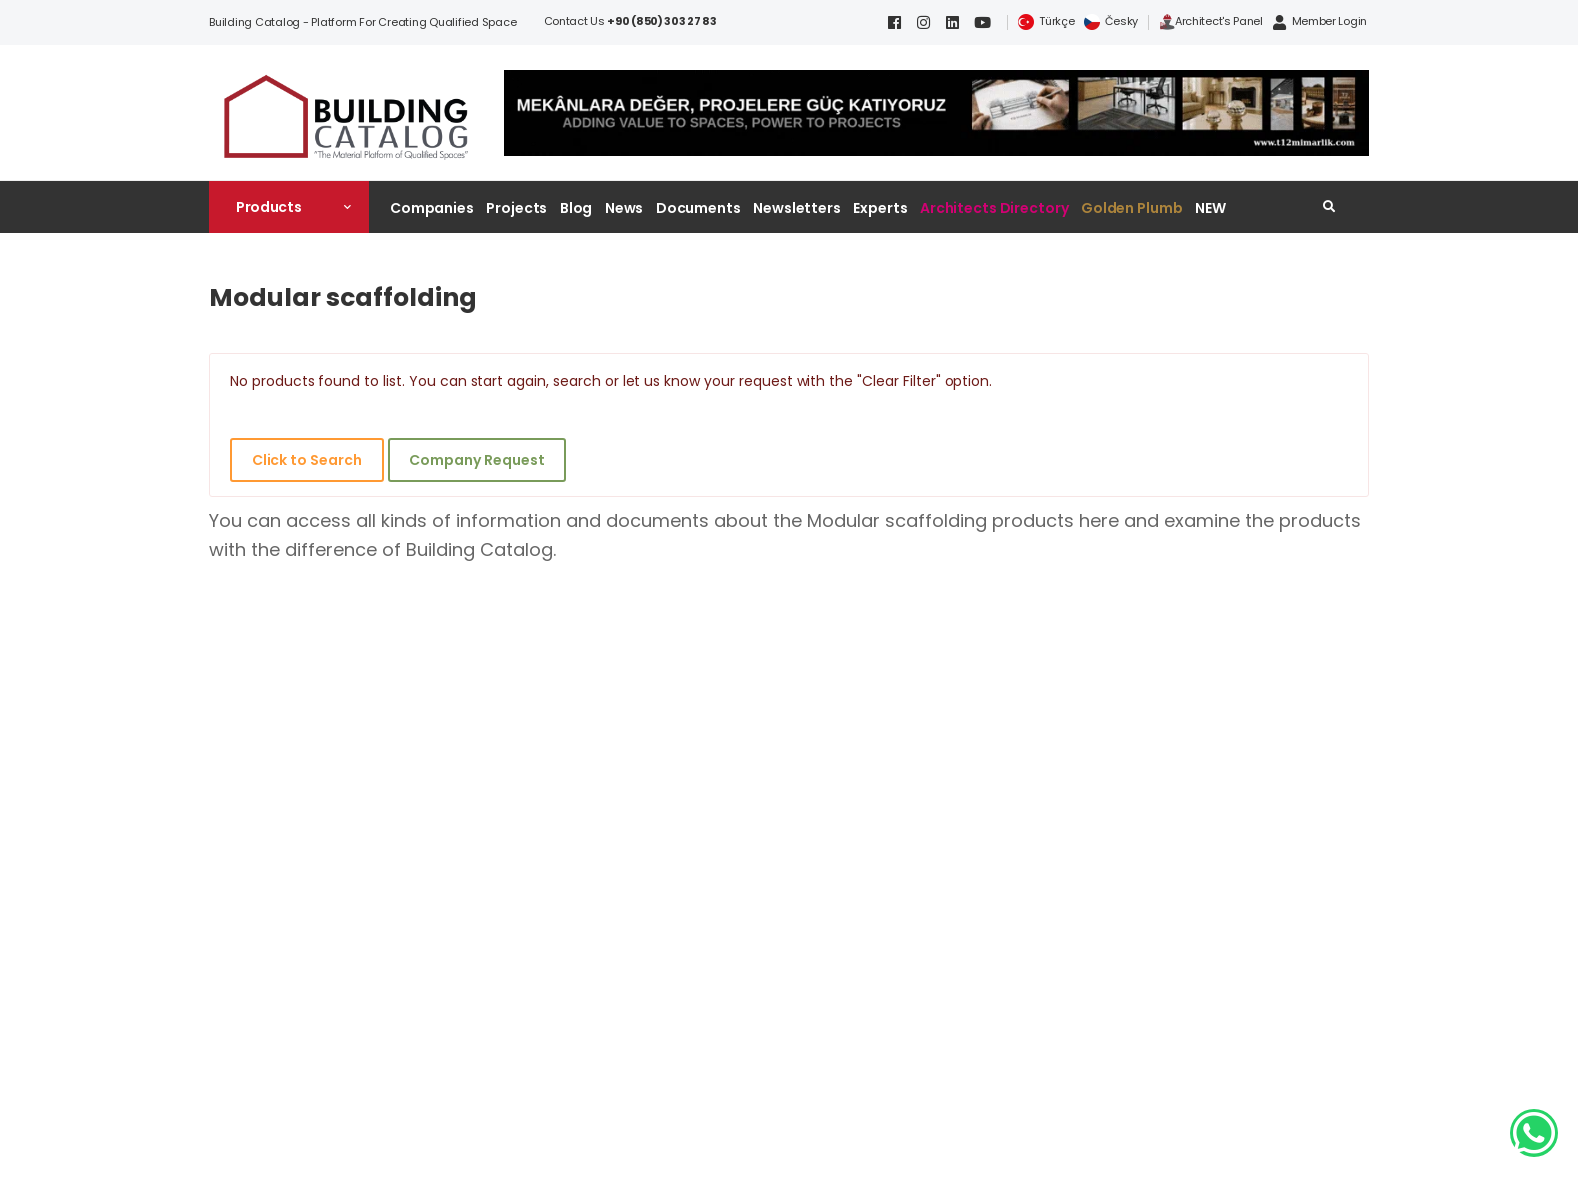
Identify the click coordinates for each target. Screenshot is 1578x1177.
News (624, 208)
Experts (880, 208)
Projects (516, 208)
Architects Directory (994, 208)
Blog (576, 208)
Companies (432, 208)
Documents (698, 208)
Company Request (476, 460)
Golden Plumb (1132, 208)
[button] (289, 207)
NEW (1210, 208)
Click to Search (307, 460)
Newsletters (797, 208)
